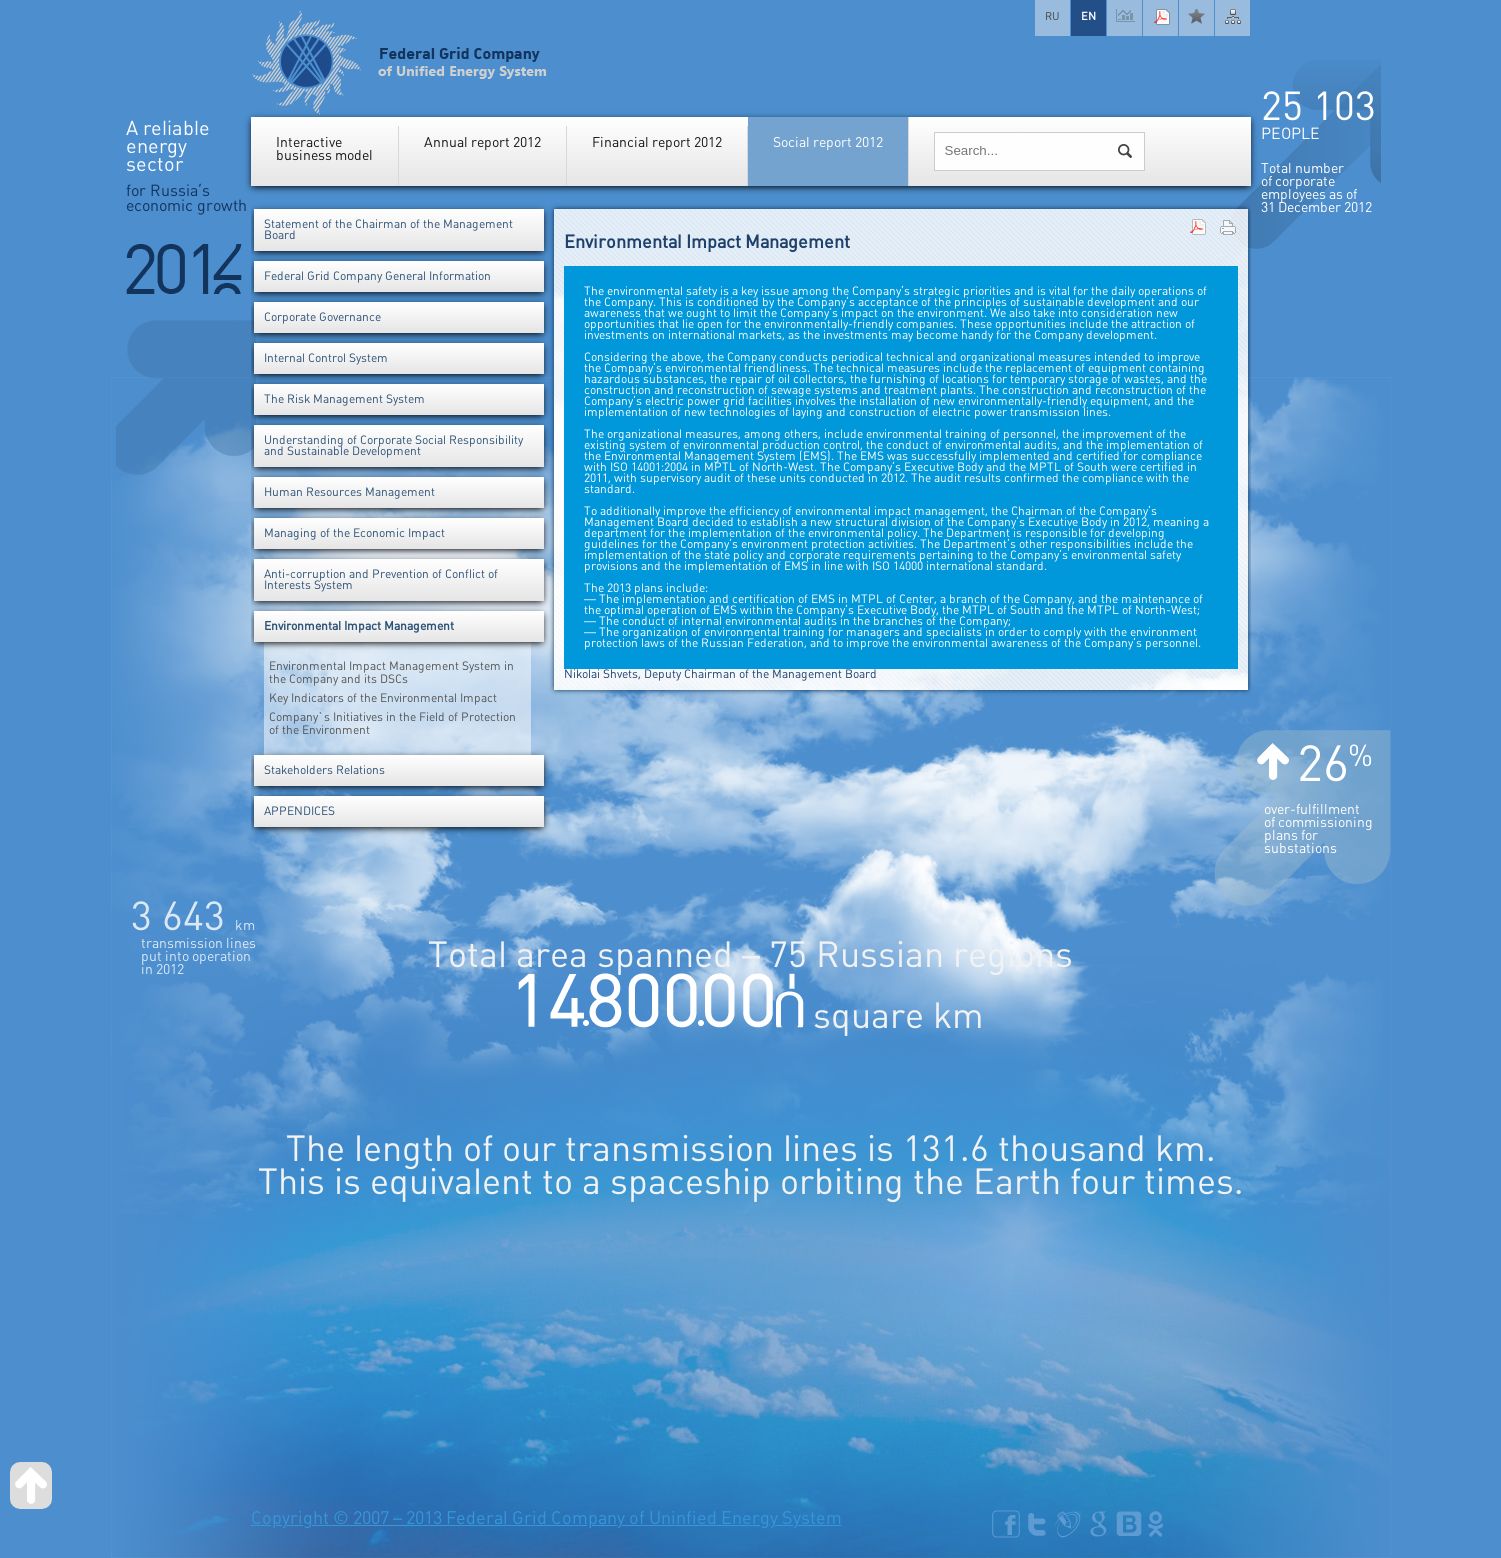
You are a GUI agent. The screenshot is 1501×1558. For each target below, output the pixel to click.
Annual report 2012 (482, 142)
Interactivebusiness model (324, 149)
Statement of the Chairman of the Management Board (388, 230)
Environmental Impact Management (359, 626)
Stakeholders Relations (324, 770)
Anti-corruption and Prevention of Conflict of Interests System (381, 580)
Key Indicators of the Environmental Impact (383, 698)
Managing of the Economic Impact (354, 533)
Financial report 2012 (657, 142)
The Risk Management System (344, 399)
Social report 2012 (828, 142)
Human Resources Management (349, 492)
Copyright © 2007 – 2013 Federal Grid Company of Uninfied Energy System (546, 1518)
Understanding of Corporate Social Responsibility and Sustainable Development (393, 446)
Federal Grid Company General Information (377, 276)
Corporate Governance (322, 317)
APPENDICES (299, 811)
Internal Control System (326, 358)
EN (1088, 16)
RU (1052, 16)
